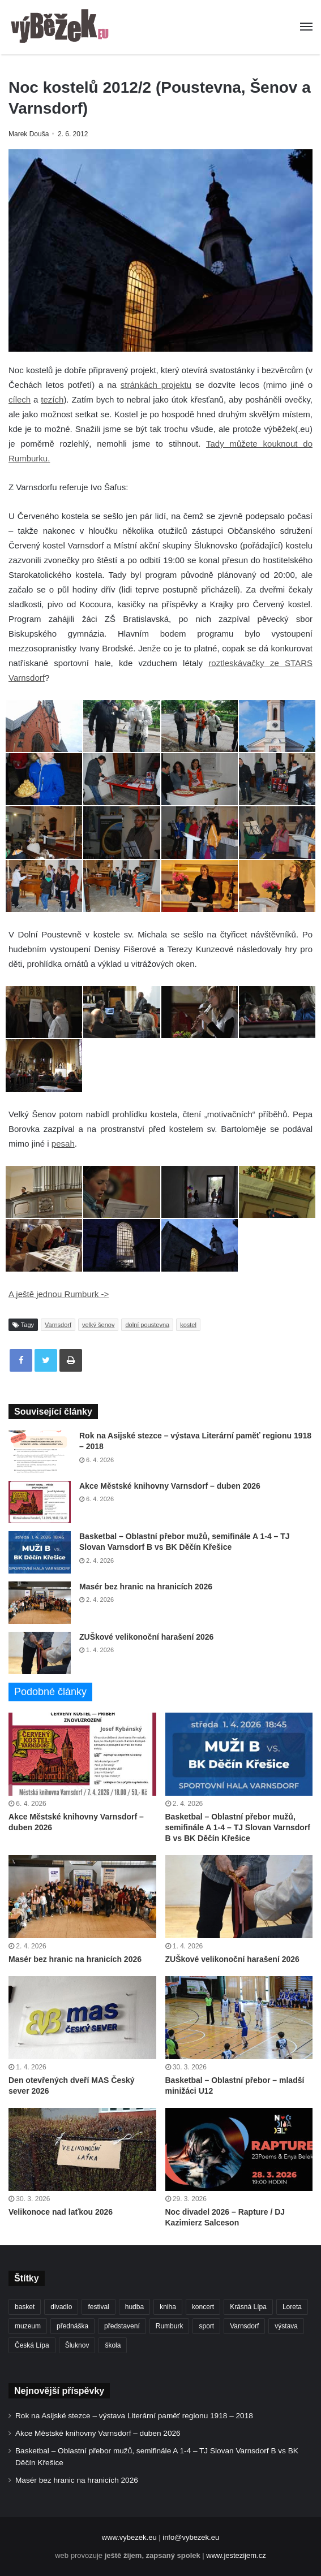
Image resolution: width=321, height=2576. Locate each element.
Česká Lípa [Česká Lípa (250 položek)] (32, 2345)
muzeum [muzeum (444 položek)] (28, 2326)
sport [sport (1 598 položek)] (206, 2326)
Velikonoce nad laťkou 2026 (60, 2211)
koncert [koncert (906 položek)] (203, 2307)
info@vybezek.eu (190, 2537)
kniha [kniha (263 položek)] (168, 2307)
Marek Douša (28, 134)
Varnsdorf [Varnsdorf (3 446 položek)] (244, 2326)
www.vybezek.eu (129, 2537)
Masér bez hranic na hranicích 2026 (145, 1586)
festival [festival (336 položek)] (98, 2307)
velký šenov (98, 1324)
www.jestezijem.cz (236, 2555)
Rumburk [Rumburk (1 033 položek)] (169, 2326)
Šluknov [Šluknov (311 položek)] (77, 2345)
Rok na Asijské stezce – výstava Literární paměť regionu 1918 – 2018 (134, 2415)
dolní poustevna (147, 1324)
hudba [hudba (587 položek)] (134, 2307)
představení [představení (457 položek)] (122, 2326)
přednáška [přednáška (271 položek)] (72, 2326)
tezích (52, 399)
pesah (63, 1143)
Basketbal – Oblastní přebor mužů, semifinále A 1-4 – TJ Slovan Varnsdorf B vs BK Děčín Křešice (238, 1827)
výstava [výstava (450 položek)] (286, 2326)
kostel (188, 1324)
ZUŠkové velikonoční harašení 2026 (146, 1636)
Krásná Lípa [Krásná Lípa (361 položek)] (248, 2307)
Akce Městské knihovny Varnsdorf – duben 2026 (169, 1485)
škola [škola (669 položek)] (113, 2345)
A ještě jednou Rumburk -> (58, 1294)
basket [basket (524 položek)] (25, 2307)
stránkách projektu (156, 385)
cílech (19, 399)
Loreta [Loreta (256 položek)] (292, 2307)
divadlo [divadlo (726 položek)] (61, 2307)
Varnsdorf (58, 1324)
